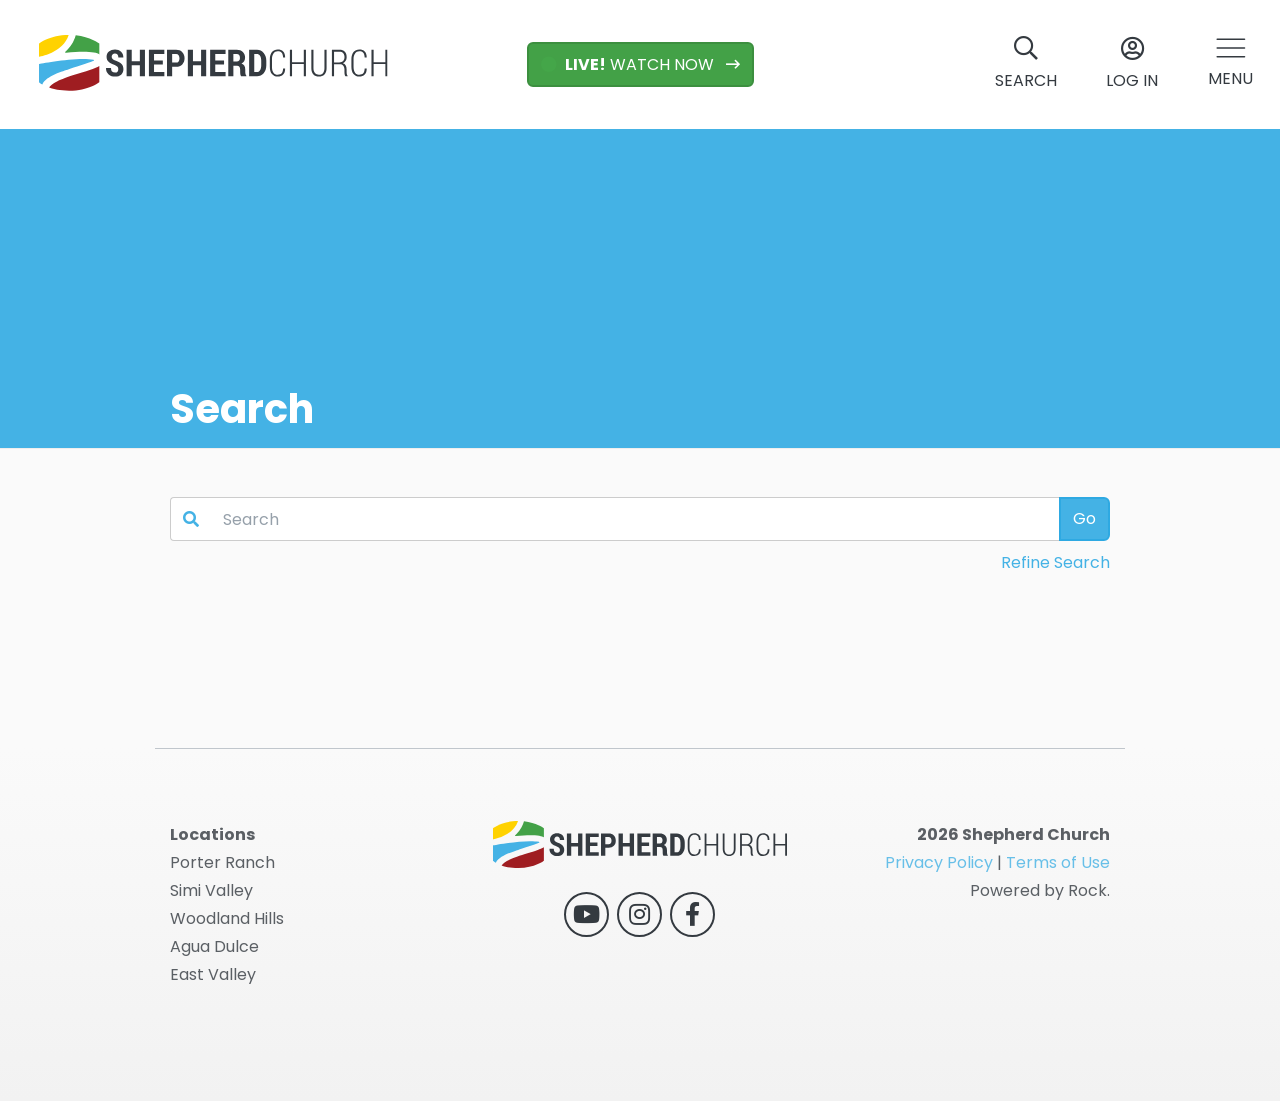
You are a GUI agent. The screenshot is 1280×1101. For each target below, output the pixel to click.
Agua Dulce (214, 946)
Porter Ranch (222, 862)
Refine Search (1055, 562)
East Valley (213, 974)
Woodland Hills (227, 918)
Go (1084, 518)
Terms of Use (1058, 862)
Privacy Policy (939, 862)
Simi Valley (211, 890)
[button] (1230, 64)
